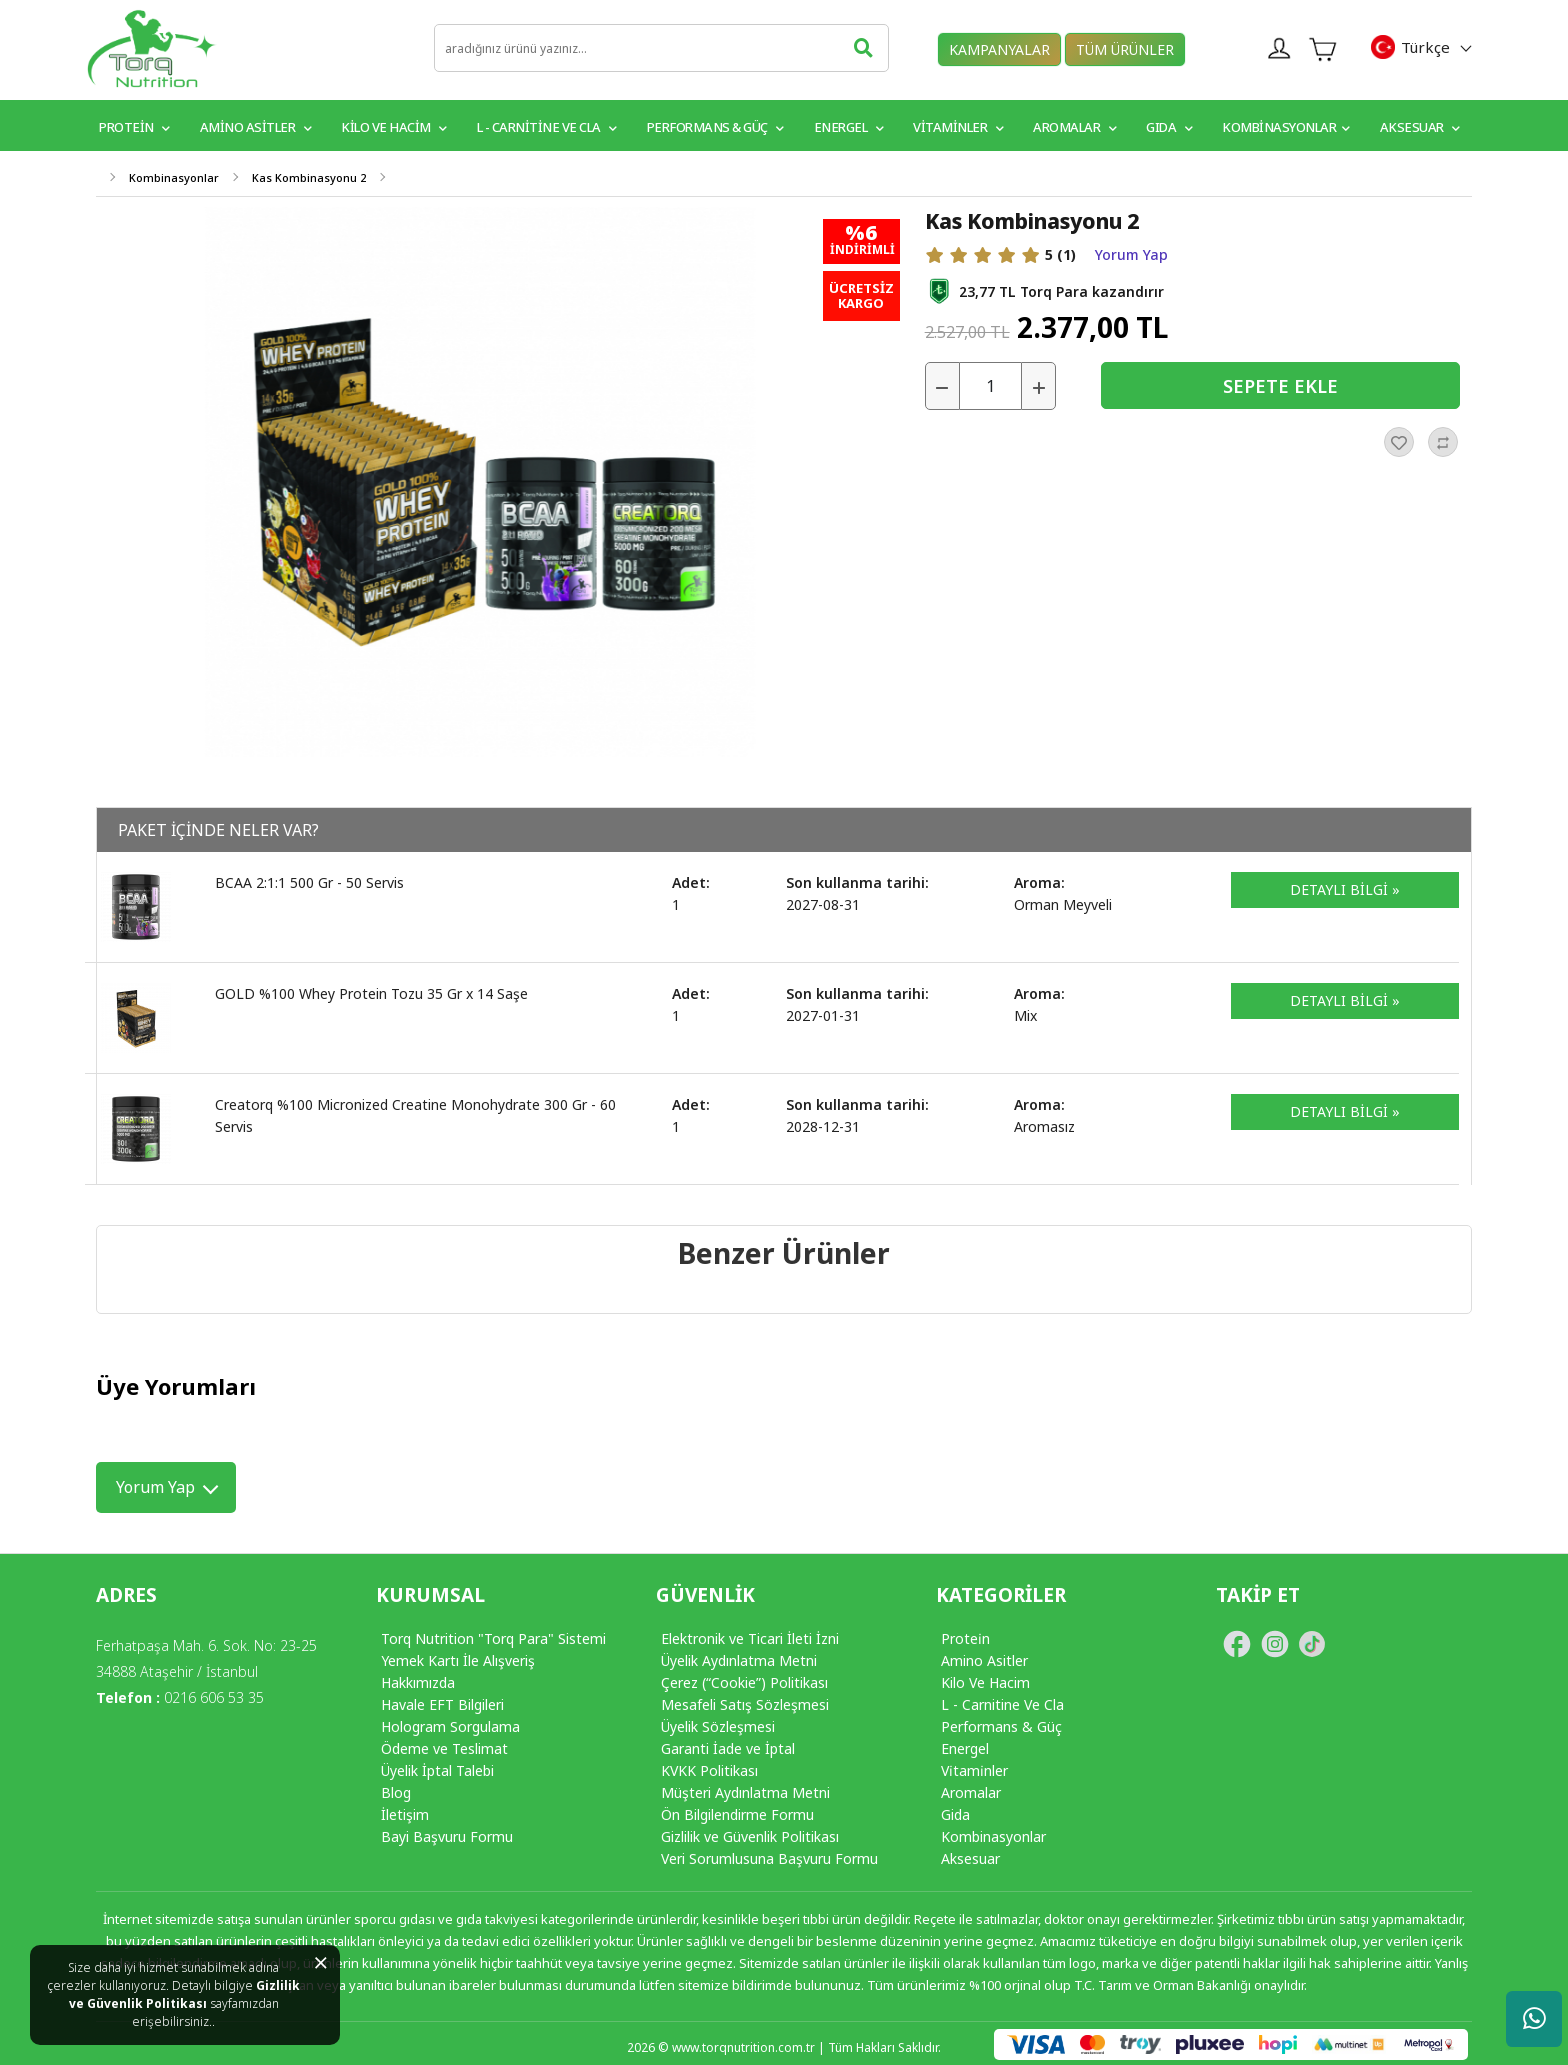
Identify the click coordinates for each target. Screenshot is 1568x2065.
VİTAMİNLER (958, 127)
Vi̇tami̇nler (974, 1770)
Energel (849, 127)
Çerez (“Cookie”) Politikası (744, 1682)
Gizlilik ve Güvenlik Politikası (185, 1994)
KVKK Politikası (709, 1770)
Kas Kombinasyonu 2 (309, 177)
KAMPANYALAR (999, 49)
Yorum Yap (1131, 255)
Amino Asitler (256, 127)
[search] (661, 48)
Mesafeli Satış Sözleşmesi (745, 1704)
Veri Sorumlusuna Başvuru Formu (769, 1858)
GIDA (1169, 127)
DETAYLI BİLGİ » (1345, 889)
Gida (955, 1814)
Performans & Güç (715, 127)
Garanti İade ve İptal (728, 1748)
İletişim (405, 1814)
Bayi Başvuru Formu (447, 1836)
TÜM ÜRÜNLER (1125, 49)
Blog (396, 1792)
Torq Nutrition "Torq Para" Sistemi (493, 1638)
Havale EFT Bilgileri (442, 1704)
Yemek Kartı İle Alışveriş (458, 1660)
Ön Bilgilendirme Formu (737, 1814)
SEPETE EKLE (1280, 386)
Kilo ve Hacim (394, 127)
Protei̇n (965, 1638)
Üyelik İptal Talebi (437, 1770)
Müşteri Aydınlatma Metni (745, 1792)
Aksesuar (1420, 127)
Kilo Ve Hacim (985, 1682)
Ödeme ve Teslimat (444, 1748)
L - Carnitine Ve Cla (1002, 1704)
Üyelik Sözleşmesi (718, 1726)
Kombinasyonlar (1286, 127)
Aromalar (1074, 127)
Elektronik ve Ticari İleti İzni (750, 1638)
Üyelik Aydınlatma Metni (739, 1660)
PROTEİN (134, 127)
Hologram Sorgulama (450, 1726)
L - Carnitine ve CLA (547, 127)
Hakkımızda (418, 1682)
